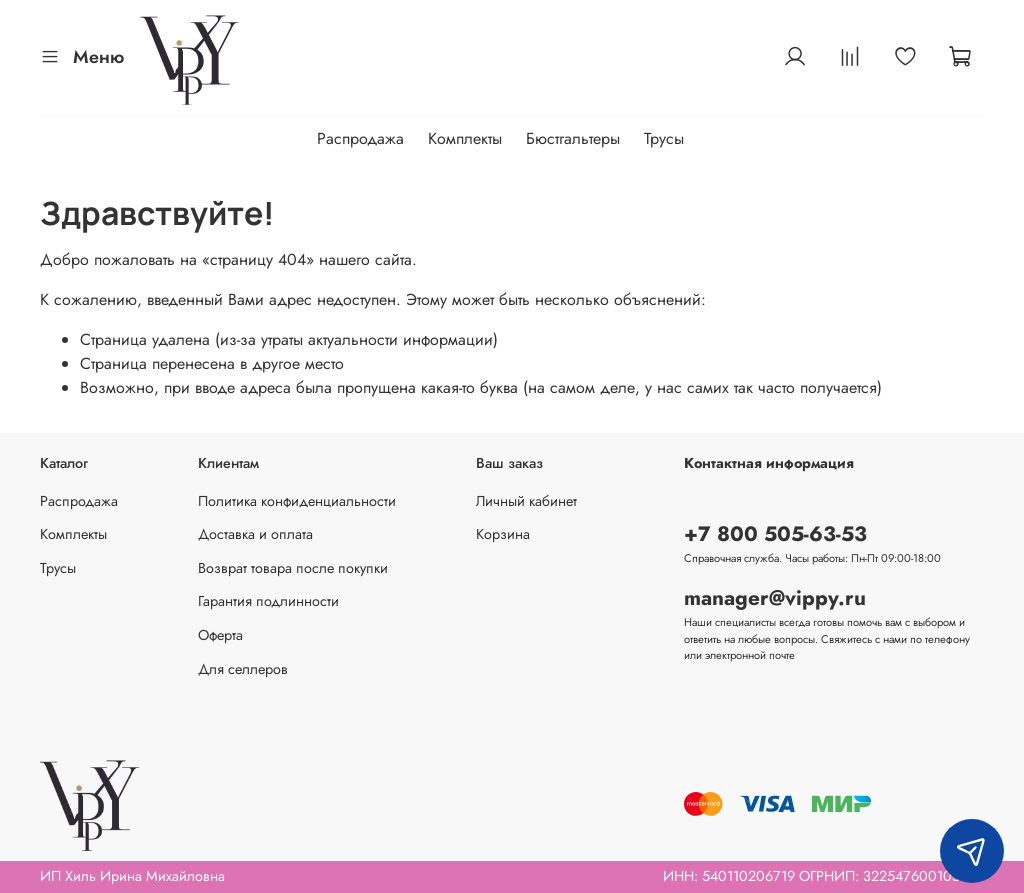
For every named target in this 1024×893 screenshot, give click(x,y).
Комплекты (465, 138)
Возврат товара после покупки (293, 568)
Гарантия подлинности (268, 601)
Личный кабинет (526, 501)
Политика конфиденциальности (297, 501)
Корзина (503, 534)
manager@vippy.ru (775, 598)
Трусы (664, 138)
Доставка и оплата (255, 534)
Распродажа (360, 138)
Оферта (220, 635)
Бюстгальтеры (573, 138)
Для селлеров (243, 669)
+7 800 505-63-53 (775, 534)
